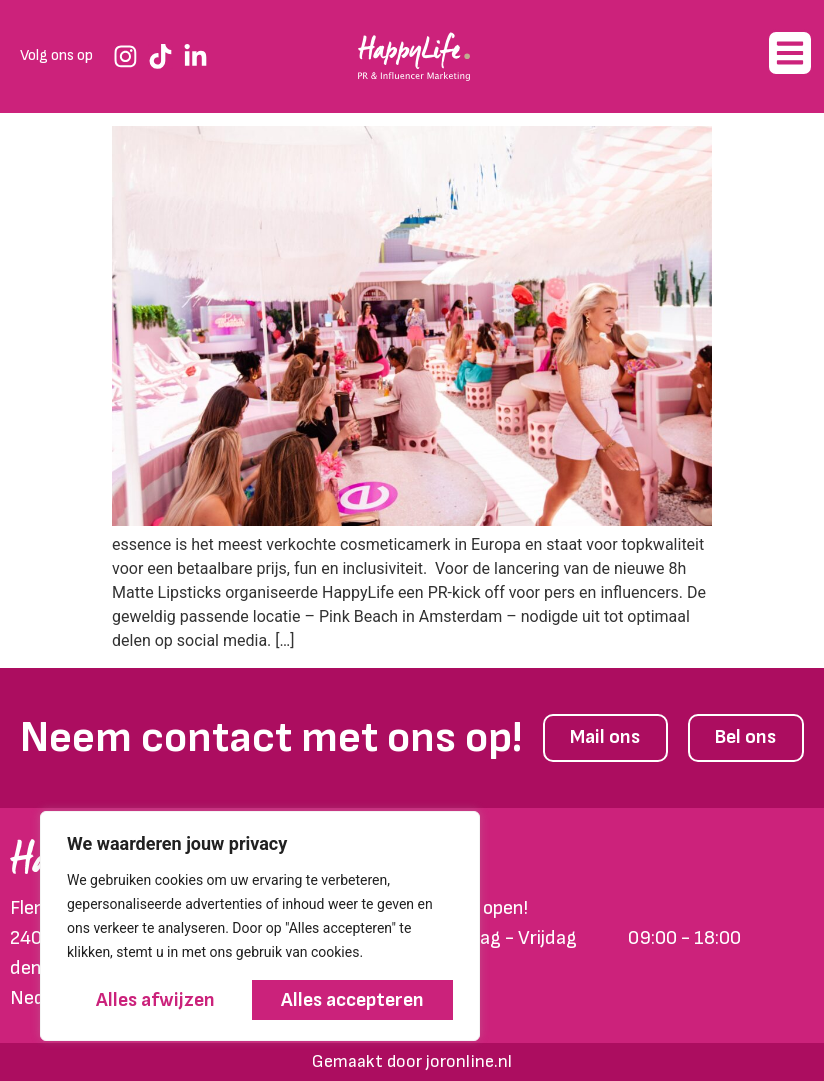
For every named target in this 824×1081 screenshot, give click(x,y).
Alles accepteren (353, 1000)
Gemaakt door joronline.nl (412, 1061)
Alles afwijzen (156, 1000)
